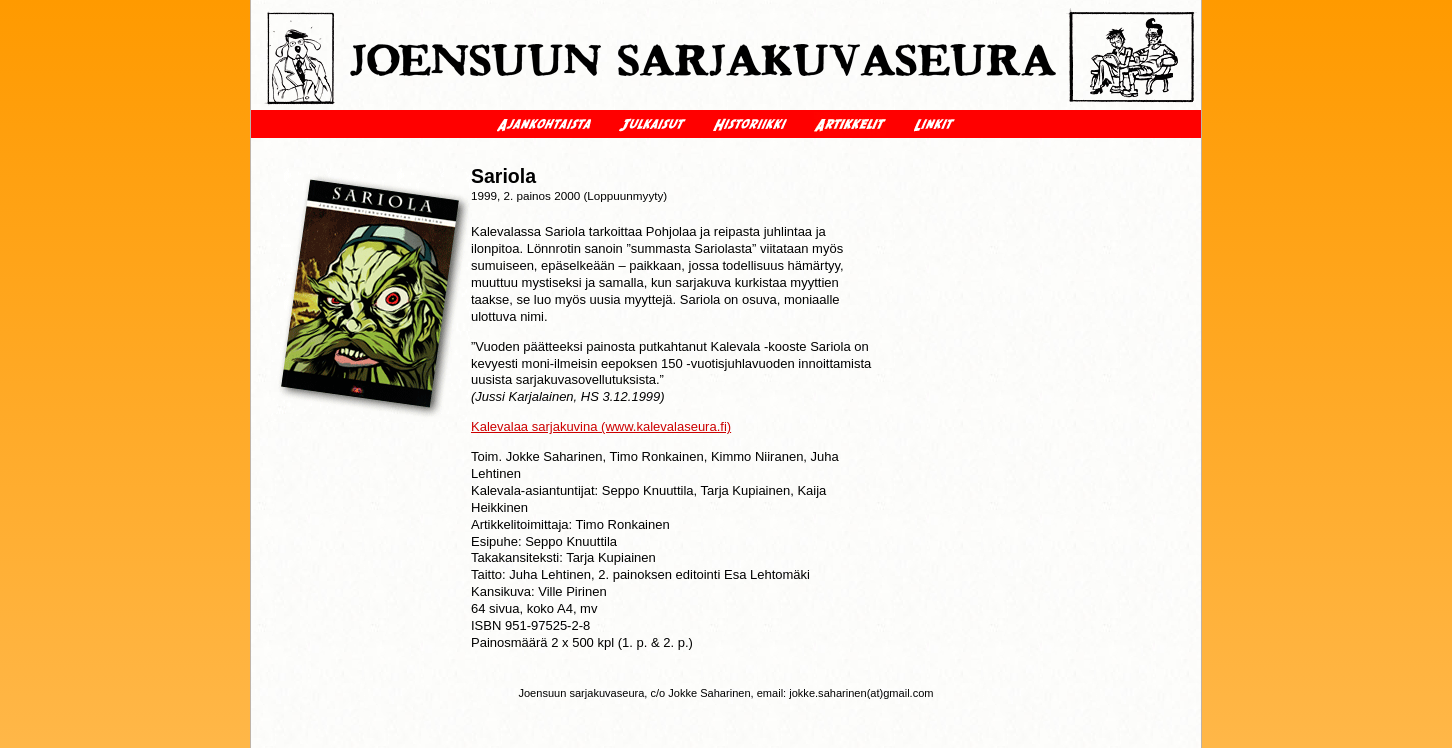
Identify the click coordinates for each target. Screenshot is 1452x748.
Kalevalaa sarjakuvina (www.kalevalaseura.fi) (601, 426)
